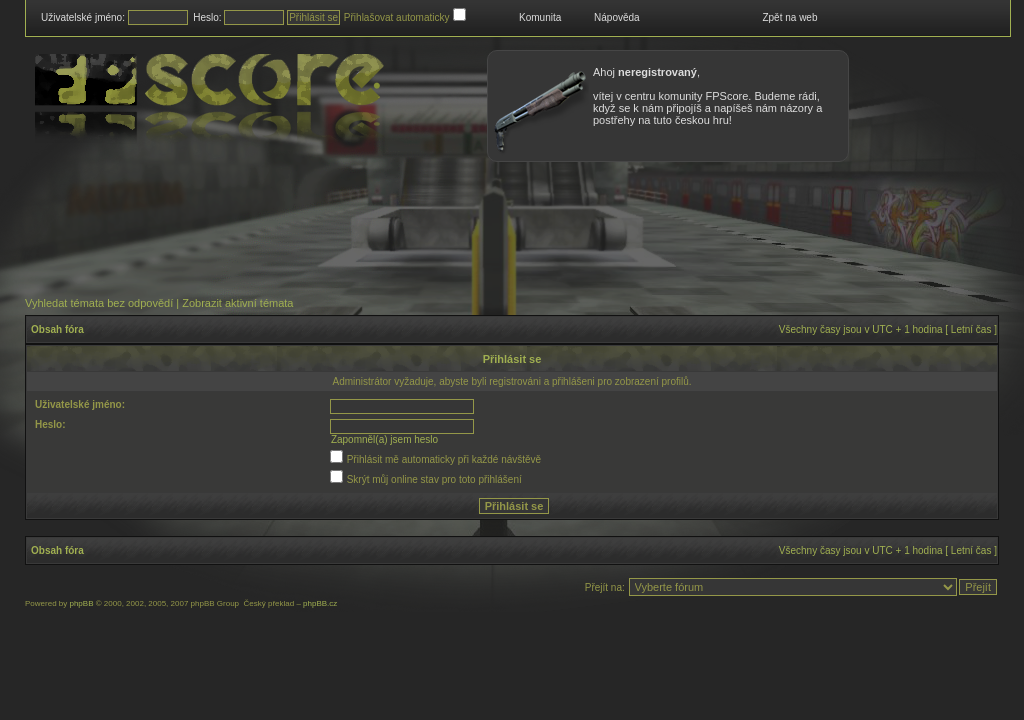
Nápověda (617, 17)
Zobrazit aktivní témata (237, 303)
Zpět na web (789, 17)
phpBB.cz (320, 603)
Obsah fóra (57, 329)
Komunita (540, 17)
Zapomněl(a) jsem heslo (384, 439)
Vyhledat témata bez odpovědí (99, 303)
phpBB (81, 603)
